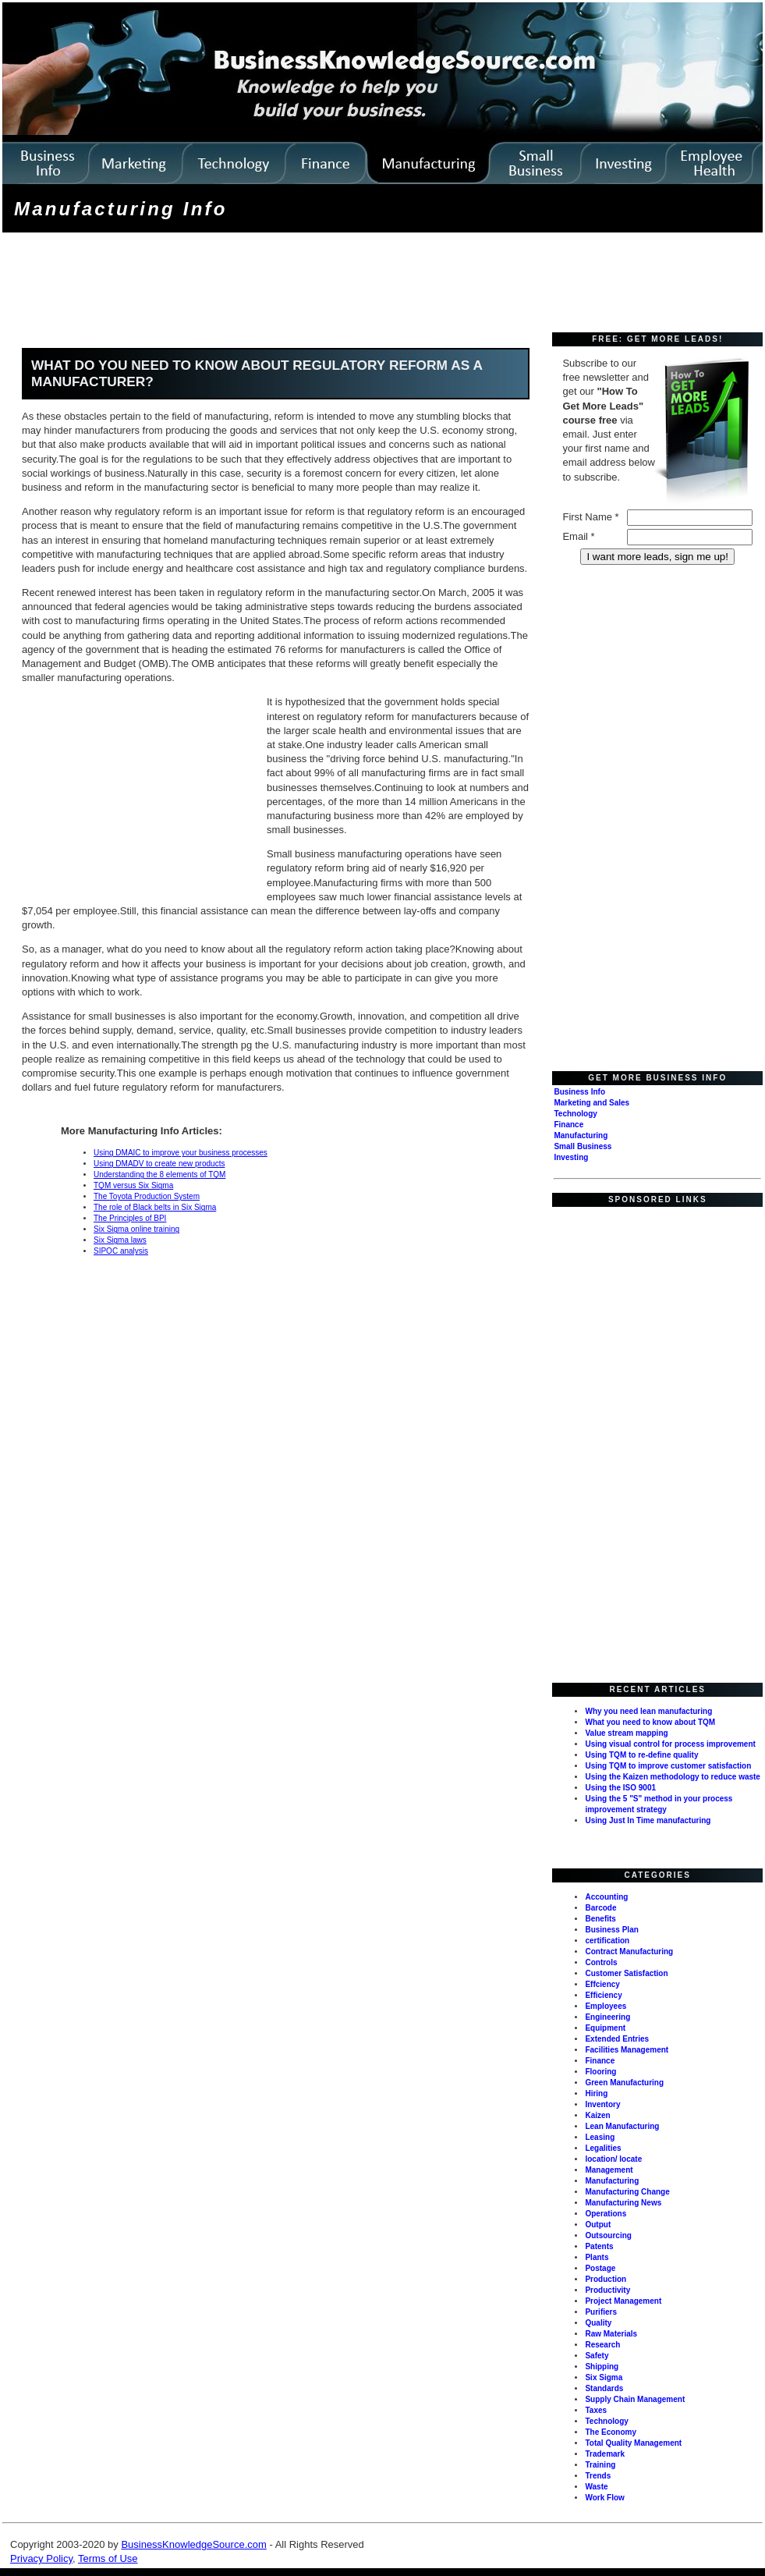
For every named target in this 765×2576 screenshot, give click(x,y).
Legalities (603, 2148)
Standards (604, 2388)
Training (600, 2465)
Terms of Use (108, 2558)
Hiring (596, 2093)
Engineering (607, 2017)
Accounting (606, 1897)
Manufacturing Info (121, 208)
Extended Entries (617, 2039)
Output (598, 2224)
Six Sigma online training (136, 1229)
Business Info (579, 1092)
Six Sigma (603, 2377)
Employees (605, 2006)
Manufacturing (580, 1135)
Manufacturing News (623, 2202)
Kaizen (597, 2115)
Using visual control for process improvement (670, 1744)
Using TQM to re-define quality (641, 1755)
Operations (605, 2213)
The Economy (610, 2432)
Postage (600, 2268)
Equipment (605, 2028)
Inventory (602, 2104)
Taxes (596, 2410)
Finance (568, 1124)
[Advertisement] (288, 284)
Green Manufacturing (624, 2082)
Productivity (607, 2290)
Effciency (602, 1984)
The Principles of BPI (130, 1218)
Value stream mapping (626, 1733)
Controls (601, 1962)
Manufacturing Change (627, 2191)
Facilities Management (626, 2050)
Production (605, 2279)
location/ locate (613, 2159)
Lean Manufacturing (622, 2126)
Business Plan (611, 1929)
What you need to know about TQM (650, 1722)
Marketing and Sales (591, 1102)
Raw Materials (611, 2333)
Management (608, 2170)
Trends (598, 2475)
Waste (596, 2486)
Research (602, 2344)
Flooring (600, 2071)
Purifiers (601, 2312)
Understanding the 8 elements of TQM (159, 1174)
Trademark (605, 2454)
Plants (596, 2257)
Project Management (623, 2301)
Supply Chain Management (635, 2399)
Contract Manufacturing (629, 1951)
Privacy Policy (41, 2558)
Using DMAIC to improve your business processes (180, 1152)
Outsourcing (608, 2235)
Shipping (601, 2366)
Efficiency (603, 1995)
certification (607, 1940)
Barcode (600, 1908)
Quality (598, 2323)
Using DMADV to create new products (159, 1163)
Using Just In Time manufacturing (647, 1820)
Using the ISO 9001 (620, 1787)
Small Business (582, 1146)
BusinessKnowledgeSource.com (193, 2544)
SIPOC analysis (121, 1251)
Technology (575, 1113)
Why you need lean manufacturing (648, 1711)
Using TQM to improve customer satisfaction (668, 1766)
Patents (599, 2246)
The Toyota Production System (147, 1196)
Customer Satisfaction (626, 1973)
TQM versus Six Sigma (133, 1185)
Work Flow (604, 2497)
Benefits (600, 1918)
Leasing (599, 2137)
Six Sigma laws (120, 1240)
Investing (571, 1157)
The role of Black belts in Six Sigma (155, 1207)
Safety (596, 2355)
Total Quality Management (633, 2443)
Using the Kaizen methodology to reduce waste (672, 1776)
